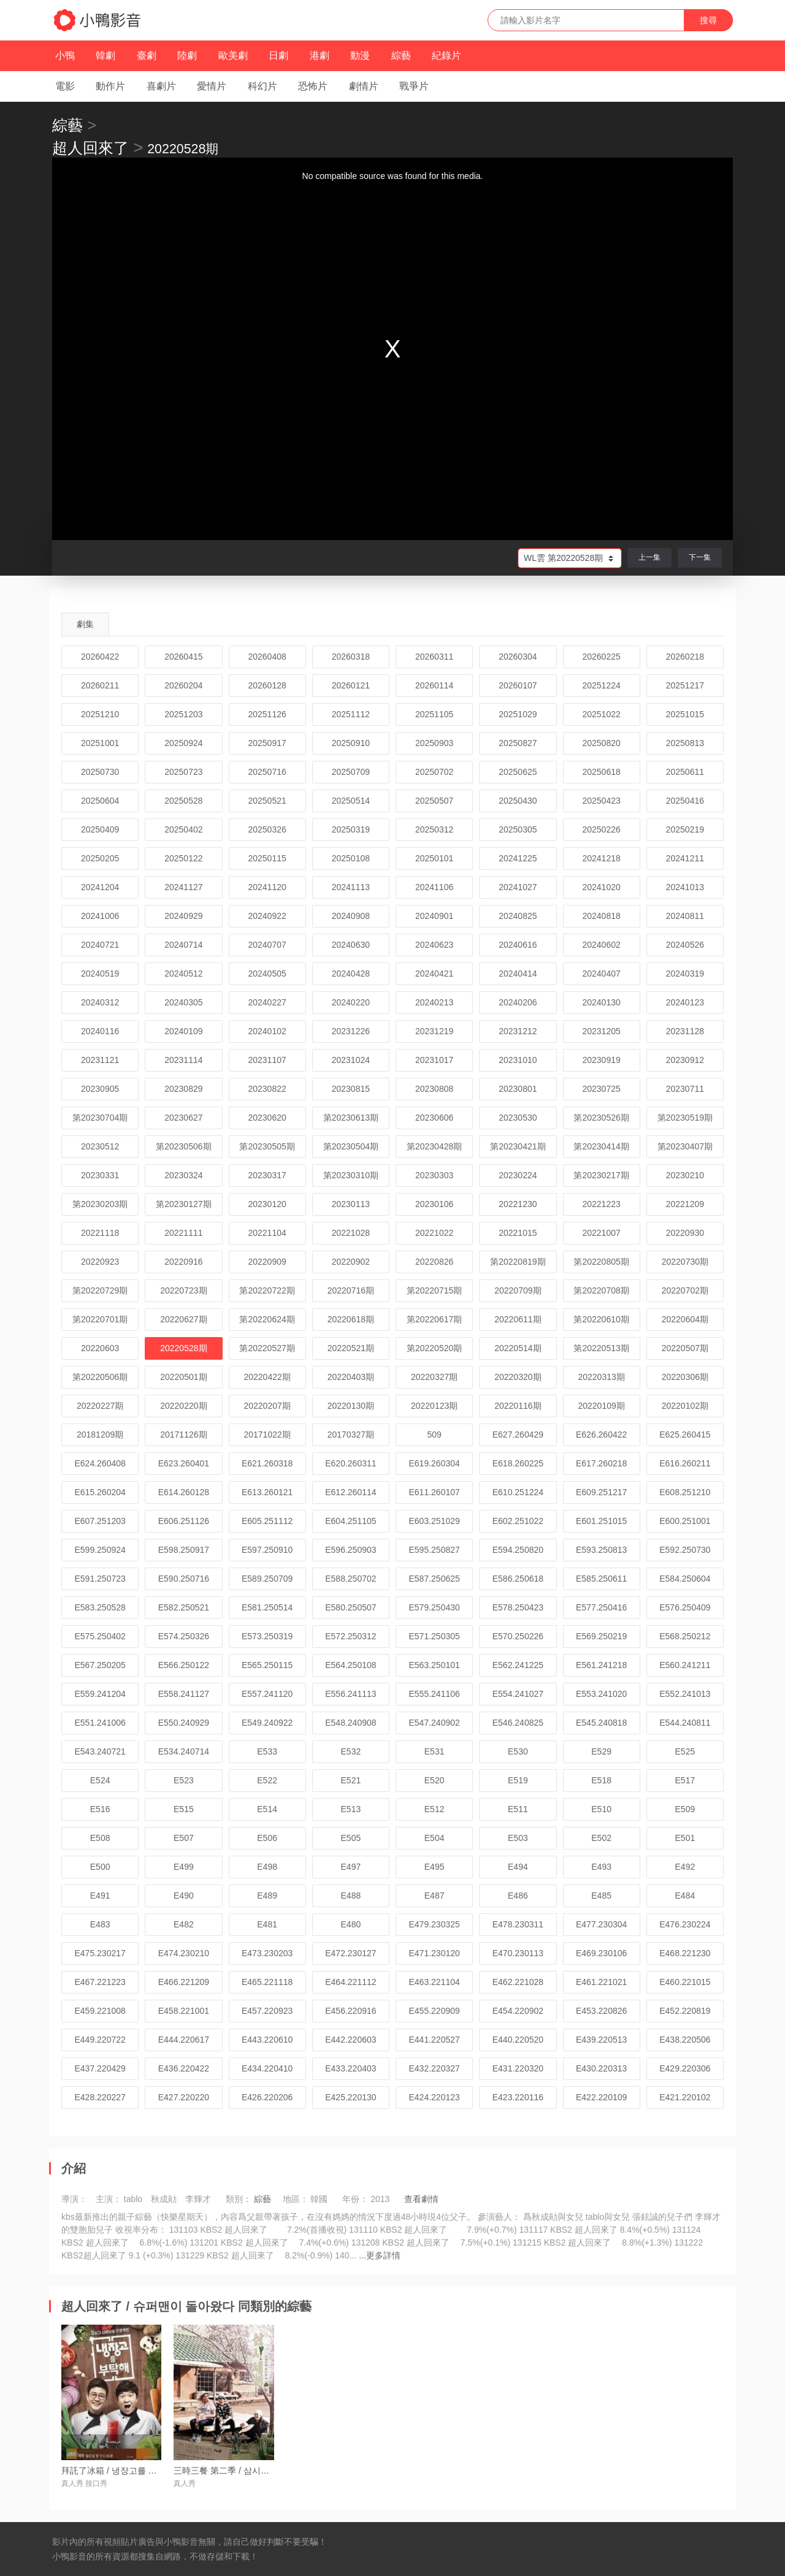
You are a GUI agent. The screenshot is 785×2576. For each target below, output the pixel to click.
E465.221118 (267, 1982)
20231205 (601, 1031)
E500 (100, 1867)
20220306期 (685, 1377)
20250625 (518, 772)
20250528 (183, 801)
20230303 (434, 1175)
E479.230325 (433, 1924)
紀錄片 (446, 55)
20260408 (267, 656)
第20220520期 (434, 1348)
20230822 (267, 1089)
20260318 (351, 656)
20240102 (267, 1031)
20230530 (518, 1117)
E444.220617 (183, 2039)
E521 (351, 1780)
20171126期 (183, 1434)
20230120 (267, 1204)
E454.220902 (517, 2011)
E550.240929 (183, 1723)
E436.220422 (183, 2068)
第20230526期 (601, 1117)
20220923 (100, 1262)
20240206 (518, 1002)
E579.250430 (433, 1607)
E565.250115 (267, 1665)
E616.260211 (684, 1463)
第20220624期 (266, 1319)
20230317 (267, 1175)
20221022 (434, 1233)
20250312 (434, 829)
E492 (685, 1867)
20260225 (601, 656)
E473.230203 (267, 1953)
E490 (184, 1895)
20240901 (434, 916)
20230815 (351, 1089)
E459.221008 (99, 2011)
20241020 (601, 887)
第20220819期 (517, 1262)
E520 (434, 1780)
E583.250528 (99, 1607)
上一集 (649, 557)
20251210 (100, 714)
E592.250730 (684, 1550)
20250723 (183, 772)
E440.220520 (517, 2039)
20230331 (100, 1175)
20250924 (183, 743)
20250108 (351, 858)
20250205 (100, 858)
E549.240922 (267, 1723)
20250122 (183, 858)
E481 (267, 1924)
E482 (184, 1924)
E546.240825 (517, 1723)
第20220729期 (100, 1290)
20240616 (518, 945)
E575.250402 (99, 1636)
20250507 (434, 801)
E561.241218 (601, 1665)
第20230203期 (100, 1204)
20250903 (434, 743)
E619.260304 (433, 1463)
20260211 (100, 685)
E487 (434, 1895)
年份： (355, 2199)
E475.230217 (99, 1953)
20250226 (601, 829)
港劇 (319, 55)
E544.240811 (684, 1723)
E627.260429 (517, 1434)
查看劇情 (421, 2199)
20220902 (351, 1262)
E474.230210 (183, 1953)
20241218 (601, 858)
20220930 (685, 1233)
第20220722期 (266, 1290)
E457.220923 (267, 2011)
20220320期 (517, 1377)
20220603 (100, 1348)
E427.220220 (183, 2097)
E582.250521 (183, 1607)
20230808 (434, 1089)
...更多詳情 (379, 2255)
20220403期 (350, 1377)
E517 (685, 1780)
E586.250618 (517, 1578)
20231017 (434, 1060)
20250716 (267, 772)
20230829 (183, 1089)
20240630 (351, 945)
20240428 (351, 973)
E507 (184, 1838)
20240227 (267, 1002)
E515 (184, 1809)
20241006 (100, 916)
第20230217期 (601, 1175)
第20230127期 (183, 1204)
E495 (434, 1867)
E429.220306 (684, 2068)
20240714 (183, 945)
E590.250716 (183, 1578)
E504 (434, 1838)
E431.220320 (517, 2068)
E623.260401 (183, 1463)
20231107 (267, 1060)
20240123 (685, 1002)
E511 (518, 1809)
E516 (100, 1809)
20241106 (434, 887)
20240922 (267, 916)
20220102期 (685, 1406)
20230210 (685, 1175)
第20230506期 (183, 1146)
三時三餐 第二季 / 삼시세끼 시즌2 (238, 2470)
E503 (518, 1838)
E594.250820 (517, 1550)
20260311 (434, 656)
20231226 (351, 1031)
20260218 (685, 656)
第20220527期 (266, 1348)
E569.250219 (601, 1636)
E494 (518, 1867)
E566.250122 (183, 1665)
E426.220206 (267, 2097)
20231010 (518, 1060)
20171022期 (266, 1434)
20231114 (183, 1060)
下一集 (700, 557)
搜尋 (708, 20)
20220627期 (183, 1319)
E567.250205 (99, 1665)
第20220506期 (100, 1377)
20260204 (183, 685)
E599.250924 (99, 1550)
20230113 (351, 1204)
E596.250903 (350, 1550)
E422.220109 (601, 2097)
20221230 (518, 1204)
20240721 (100, 945)
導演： (74, 2199)
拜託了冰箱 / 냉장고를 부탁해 (117, 2470)
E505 (351, 1838)
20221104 (267, 1233)
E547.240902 (433, 1723)
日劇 (278, 55)
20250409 (100, 829)
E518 (601, 1780)
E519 (518, 1780)
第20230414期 (601, 1146)
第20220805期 (601, 1262)
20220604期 (685, 1319)
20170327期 (350, 1434)
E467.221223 (99, 1982)
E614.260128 (183, 1492)
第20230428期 (434, 1146)
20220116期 (517, 1406)
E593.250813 (601, 1550)
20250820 (601, 743)
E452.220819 (684, 2011)
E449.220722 (99, 2039)
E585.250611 (601, 1578)
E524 (100, 1780)
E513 (351, 1809)
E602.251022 (517, 1521)
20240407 (601, 973)
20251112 (351, 714)
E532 (351, 1751)
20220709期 (517, 1290)
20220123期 (434, 1406)
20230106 (434, 1204)
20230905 (100, 1089)
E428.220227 (99, 2097)
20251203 (183, 714)
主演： (108, 2199)
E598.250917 (183, 1550)
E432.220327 (433, 2068)
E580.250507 (350, 1607)
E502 (601, 1838)
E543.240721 (99, 1751)
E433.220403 (350, 2068)
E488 (351, 1895)
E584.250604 (684, 1578)
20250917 (267, 743)
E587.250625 (433, 1578)
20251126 (267, 714)
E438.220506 (684, 2039)
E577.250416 (601, 1607)
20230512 (100, 1146)
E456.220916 (350, 2011)
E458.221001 (183, 2011)
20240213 (434, 1002)
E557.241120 (267, 1694)
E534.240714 (183, 1751)
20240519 (100, 973)
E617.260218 (601, 1463)
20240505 (267, 973)
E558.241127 (183, 1694)
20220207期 (266, 1406)
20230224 (518, 1175)
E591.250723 (99, 1578)
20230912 (685, 1060)
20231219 (434, 1031)
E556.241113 (350, 1694)
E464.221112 (350, 1982)
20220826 (434, 1262)
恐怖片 (312, 86)
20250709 (351, 772)
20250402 (183, 829)
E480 (351, 1924)
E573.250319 (267, 1636)
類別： (238, 2199)
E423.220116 (517, 2097)
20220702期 (685, 1290)
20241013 (685, 887)
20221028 (351, 1233)
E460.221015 (684, 1982)
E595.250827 (433, 1550)
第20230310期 (350, 1175)
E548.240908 (350, 1723)
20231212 (518, 1031)
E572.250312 (350, 1636)
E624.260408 (99, 1463)
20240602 (601, 945)
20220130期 (350, 1406)
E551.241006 (99, 1723)
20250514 (351, 801)
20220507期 (685, 1348)
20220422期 (266, 1377)
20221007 (601, 1233)
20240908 (351, 916)
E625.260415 (684, 1434)
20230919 (601, 1060)
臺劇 (146, 55)
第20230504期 (350, 1146)
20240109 (183, 1031)
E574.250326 (183, 1636)
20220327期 (434, 1377)
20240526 (685, 945)
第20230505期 (266, 1146)
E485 (601, 1895)
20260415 (183, 656)
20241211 (685, 858)
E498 (267, 1867)
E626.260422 (601, 1434)
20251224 (601, 685)
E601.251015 (601, 1521)
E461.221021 (601, 1982)
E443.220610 (267, 2039)
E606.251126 (183, 1521)
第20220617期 (434, 1319)
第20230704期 (100, 1117)
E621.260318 (267, 1463)
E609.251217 (601, 1492)
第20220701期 (100, 1319)
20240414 (518, 973)
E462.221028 (517, 1982)
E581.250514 (267, 1607)
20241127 (183, 887)
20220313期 (601, 1377)
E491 (100, 1895)
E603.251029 (433, 1521)
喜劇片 (161, 86)
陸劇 (187, 55)
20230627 (183, 1117)
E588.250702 (350, 1578)
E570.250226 (517, 1636)
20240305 (183, 1002)
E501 (685, 1838)
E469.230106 (601, 1953)
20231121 (100, 1060)
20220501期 (183, 1377)
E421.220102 (684, 2097)
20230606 (434, 1117)
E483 (100, 1924)
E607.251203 (99, 1521)
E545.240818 (601, 1723)
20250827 (518, 743)
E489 (267, 1895)
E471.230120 (433, 1953)
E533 (267, 1751)
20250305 (518, 829)
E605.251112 (267, 1521)
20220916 (183, 1262)
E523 (184, 1780)
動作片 (110, 86)
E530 (518, 1751)
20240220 (351, 1002)
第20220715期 (434, 1290)
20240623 (434, 945)
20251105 (434, 714)
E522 (267, 1780)
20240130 (601, 1002)
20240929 (183, 916)
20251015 (685, 714)
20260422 (100, 656)
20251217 (685, 685)
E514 (267, 1809)
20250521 (267, 801)
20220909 (267, 1262)
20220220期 (183, 1406)
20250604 (100, 801)
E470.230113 (517, 1953)
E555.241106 (433, 1694)
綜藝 (401, 55)
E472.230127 (350, 1953)
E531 (434, 1751)
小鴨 (65, 55)
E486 (518, 1895)
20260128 (267, 685)
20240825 (518, 916)
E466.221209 (183, 1982)
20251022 (601, 714)
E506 (267, 1838)
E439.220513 (601, 2039)
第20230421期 (517, 1146)
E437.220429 (99, 2068)
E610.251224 (517, 1492)
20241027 (518, 887)
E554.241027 (517, 1694)
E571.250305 (433, 1636)
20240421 (434, 973)
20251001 (100, 743)
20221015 (518, 1233)
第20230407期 (685, 1146)
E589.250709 (267, 1578)
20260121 (351, 685)
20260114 (434, 685)
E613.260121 (267, 1492)
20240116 (100, 1031)
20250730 (100, 772)
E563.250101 (433, 1665)
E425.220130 (350, 2097)
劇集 (85, 624)
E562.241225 (517, 1665)
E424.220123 (433, 2097)
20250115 (267, 858)
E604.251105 (350, 1521)
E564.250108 (350, 1665)
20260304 (518, 656)
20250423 (601, 801)
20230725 (601, 1089)
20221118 (100, 1233)
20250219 (685, 829)
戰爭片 (414, 86)
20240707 (267, 945)
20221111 (183, 1233)
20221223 (601, 1204)
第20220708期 (601, 1290)
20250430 (518, 801)
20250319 (351, 829)
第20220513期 (601, 1348)
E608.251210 (684, 1492)
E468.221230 (684, 1953)
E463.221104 (433, 1982)
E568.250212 (684, 1636)
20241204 (100, 887)
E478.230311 (517, 1924)
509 (434, 1434)
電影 (65, 86)
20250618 (601, 772)
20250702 (434, 772)
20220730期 (685, 1262)
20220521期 (350, 1348)
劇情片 (363, 86)
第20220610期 (601, 1319)
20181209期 (100, 1434)
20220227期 (100, 1406)
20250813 (685, 743)
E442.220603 (350, 2039)
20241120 (267, 887)
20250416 (685, 801)
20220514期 (517, 1348)
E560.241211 (684, 1665)
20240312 (100, 1002)
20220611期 (517, 1319)
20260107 (518, 685)
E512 (434, 1809)
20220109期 (601, 1406)
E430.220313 (601, 2068)
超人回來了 (90, 147)
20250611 (685, 772)
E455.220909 (433, 2011)
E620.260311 (350, 1463)
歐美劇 (233, 55)
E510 (601, 1809)
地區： (295, 2199)
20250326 (267, 829)
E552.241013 (684, 1694)
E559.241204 (99, 1694)
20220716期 (350, 1290)
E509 (685, 1809)
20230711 (685, 1089)
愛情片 (211, 86)
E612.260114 (350, 1492)
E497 (351, 1867)
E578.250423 (517, 1607)
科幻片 (262, 86)
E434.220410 (267, 2068)
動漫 (360, 55)
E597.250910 (267, 1550)
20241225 (518, 858)
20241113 (351, 887)
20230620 (267, 1117)
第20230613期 (350, 1117)
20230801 (518, 1089)
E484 (685, 1895)
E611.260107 (433, 1492)
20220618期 (350, 1319)
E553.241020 (601, 1694)
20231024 (351, 1060)
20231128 (685, 1031)
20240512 (183, 973)
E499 (184, 1867)
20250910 (351, 743)
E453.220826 (601, 2011)
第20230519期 (685, 1117)
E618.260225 (517, 1463)
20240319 (685, 973)
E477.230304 (601, 1924)
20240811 (685, 916)
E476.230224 (684, 1924)
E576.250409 (684, 1607)
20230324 (183, 1175)
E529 (601, 1751)
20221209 (685, 1204)
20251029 (518, 714)
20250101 (434, 858)
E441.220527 (433, 2039)
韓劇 (105, 55)
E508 (100, 1838)
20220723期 (183, 1290)
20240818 (601, 916)
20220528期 (183, 1348)
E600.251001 (684, 1521)
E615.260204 (99, 1492)
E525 (685, 1751)
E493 (601, 1867)
